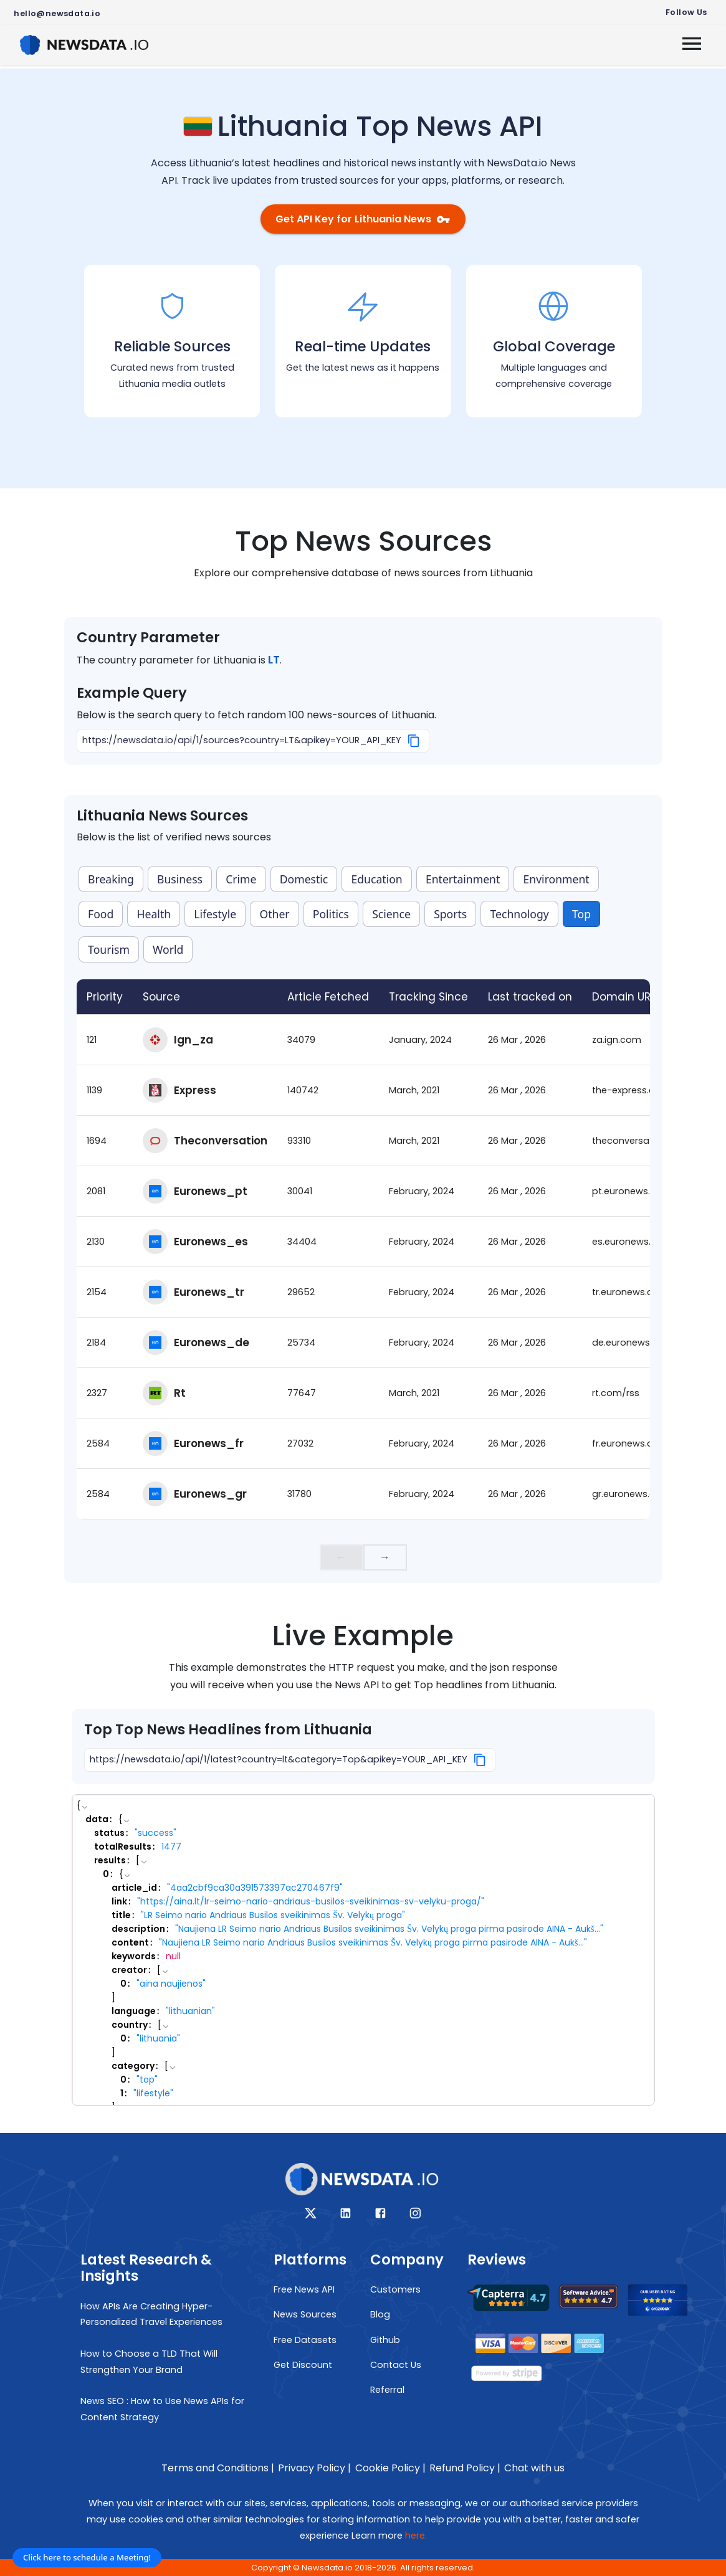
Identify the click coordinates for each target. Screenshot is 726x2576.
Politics (331, 913)
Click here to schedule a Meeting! (87, 2557)
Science (391, 913)
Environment (556, 879)
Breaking (111, 879)
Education (377, 879)
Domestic (304, 879)
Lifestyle (215, 913)
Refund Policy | (464, 2468)
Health (154, 913)
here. (416, 2535)
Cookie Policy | (390, 2468)
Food (100, 913)
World (168, 949)
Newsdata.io (327, 2567)
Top (581, 913)
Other (274, 913)
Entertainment (463, 879)
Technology (519, 913)
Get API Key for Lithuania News (362, 219)
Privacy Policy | (314, 2468)
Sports (450, 913)
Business (180, 879)
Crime (241, 879)
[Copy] (414, 741)
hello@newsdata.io (57, 13)
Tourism (109, 949)
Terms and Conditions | (217, 2468)
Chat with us (534, 2468)
